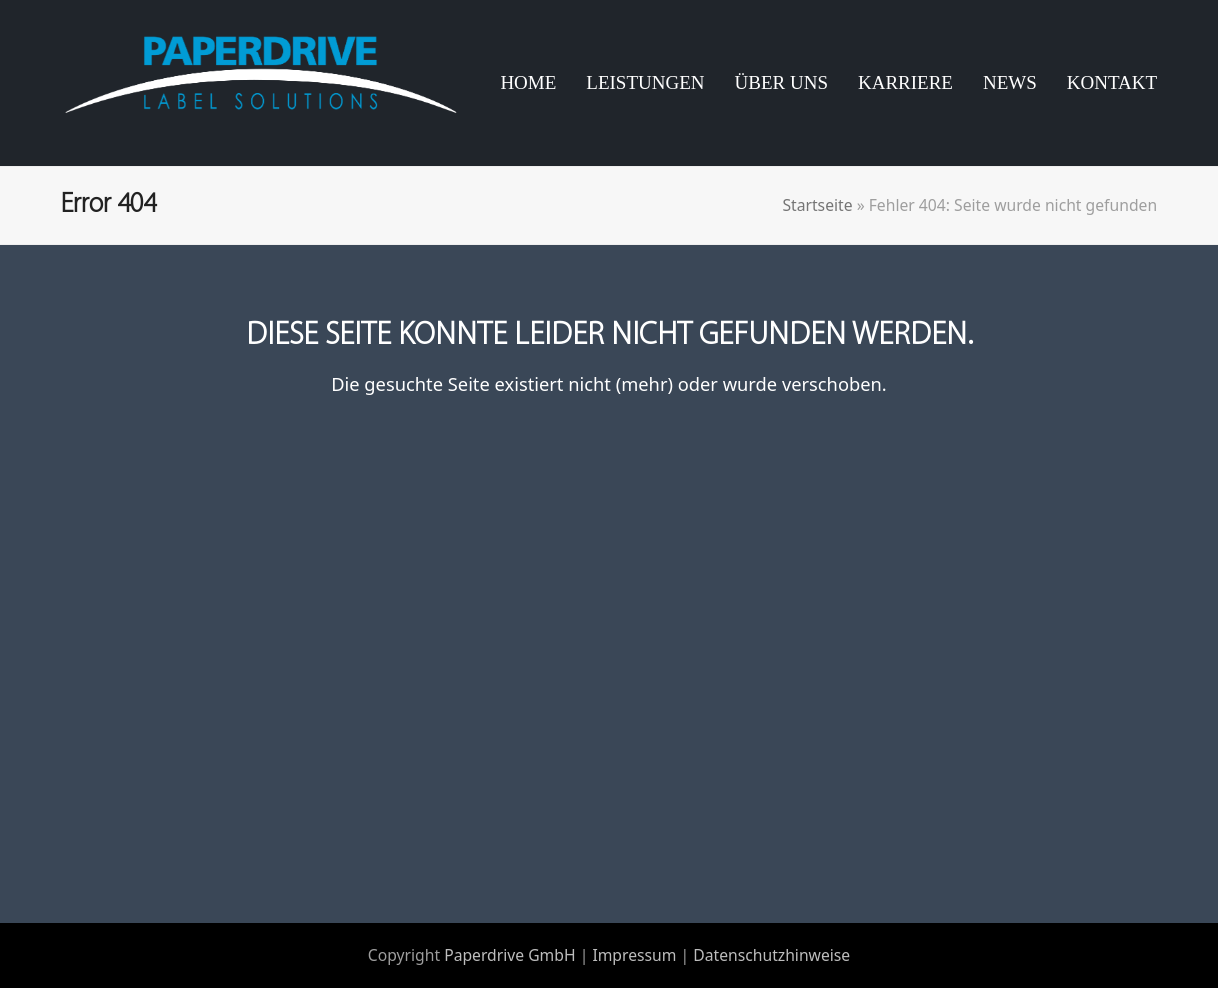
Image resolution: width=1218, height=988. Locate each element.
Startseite (817, 205)
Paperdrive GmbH (509, 955)
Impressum (634, 955)
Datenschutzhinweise (771, 955)
